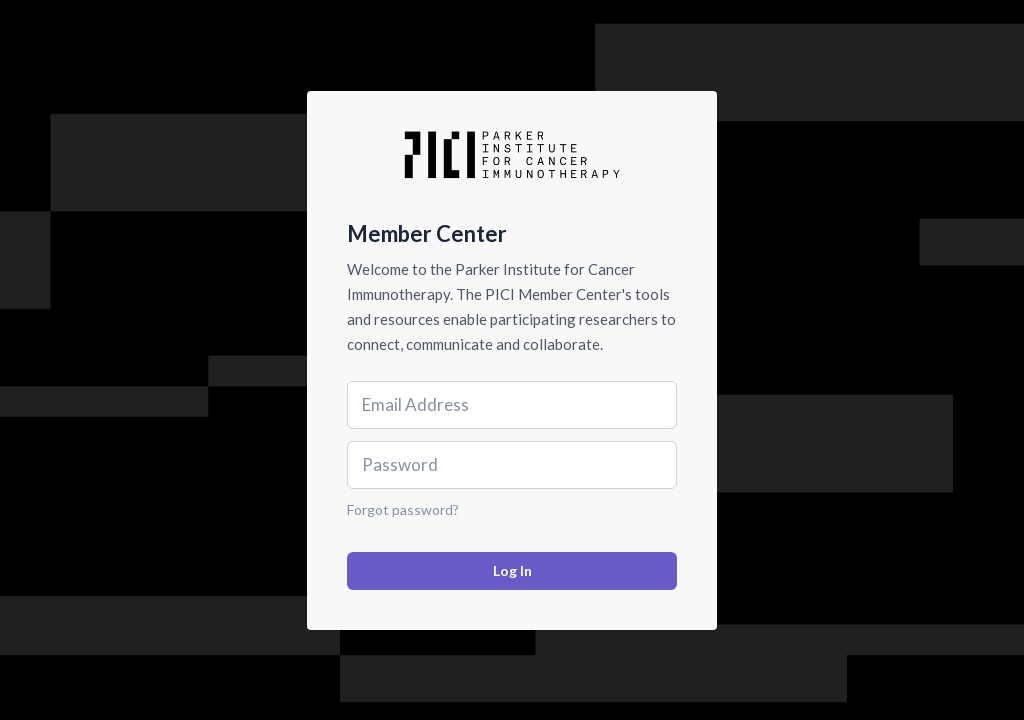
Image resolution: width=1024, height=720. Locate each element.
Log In (512, 570)
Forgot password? (403, 509)
